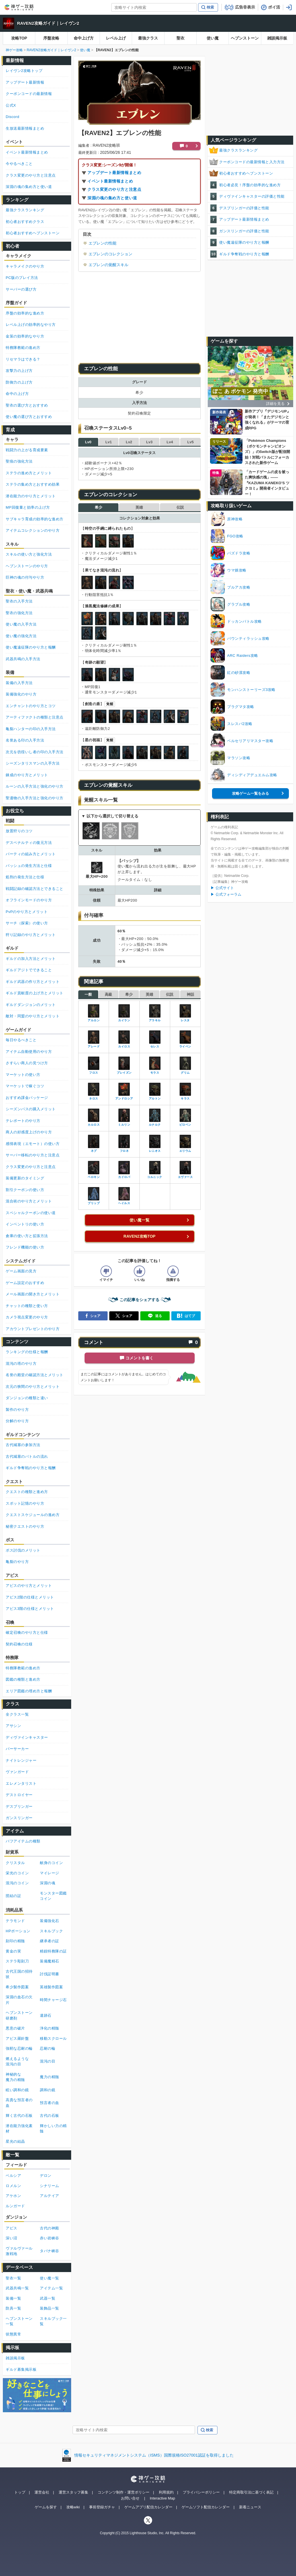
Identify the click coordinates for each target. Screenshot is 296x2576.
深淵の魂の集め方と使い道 (112, 198)
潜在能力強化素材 (19, 2129)
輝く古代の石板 (19, 2115)
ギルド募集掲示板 (21, 2369)
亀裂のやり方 (17, 1562)
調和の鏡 (47, 2090)
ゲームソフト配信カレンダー (206, 2507)
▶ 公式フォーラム (226, 894)
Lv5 (190, 442)
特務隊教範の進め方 (23, 347)
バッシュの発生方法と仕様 (29, 866)
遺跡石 (46, 2015)
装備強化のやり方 (21, 694)
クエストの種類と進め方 (27, 1492)
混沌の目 (47, 2061)
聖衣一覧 (13, 2278)
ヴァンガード (17, 1772)
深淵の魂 (47, 1883)
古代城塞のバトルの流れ (27, 1456)
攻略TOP (19, 38)
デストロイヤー (19, 1795)
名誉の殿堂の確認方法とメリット (34, 1375)
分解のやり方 (17, 1421)
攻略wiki (73, 2507)
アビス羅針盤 (17, 2038)
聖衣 (180, 38)
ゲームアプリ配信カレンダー (148, 2507)
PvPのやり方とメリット (27, 912)
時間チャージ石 (53, 2000)
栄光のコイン (17, 1873)
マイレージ (49, 1873)
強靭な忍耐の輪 (19, 2048)
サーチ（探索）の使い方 (27, 923)
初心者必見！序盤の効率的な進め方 (250, 185)
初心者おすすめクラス (25, 222)
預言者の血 (49, 2103)
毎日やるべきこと (21, 1040)
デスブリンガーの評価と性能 (244, 208)
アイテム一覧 (51, 2288)
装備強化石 (49, 1921)
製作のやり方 (17, 1409)
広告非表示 (245, 7)
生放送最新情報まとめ (25, 128)
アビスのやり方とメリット (29, 1585)
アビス (11, 2228)
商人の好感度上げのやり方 (29, 1132)
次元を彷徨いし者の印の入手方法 (34, 752)
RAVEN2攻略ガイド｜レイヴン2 (48, 23)
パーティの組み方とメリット (31, 854)
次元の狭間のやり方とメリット (32, 1386)
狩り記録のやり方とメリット (31, 935)
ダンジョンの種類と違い (27, 1398)
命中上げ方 (84, 38)
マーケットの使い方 (23, 1074)
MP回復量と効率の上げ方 (28, 507)
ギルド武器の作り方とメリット (32, 982)
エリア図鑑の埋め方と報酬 (29, 1691)
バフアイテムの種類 (23, 1841)
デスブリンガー (19, 1806)
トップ (19, 2492)
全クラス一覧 (17, 1714)
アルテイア (49, 2196)
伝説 (180, 507)
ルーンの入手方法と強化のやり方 (34, 786)
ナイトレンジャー (21, 1760)
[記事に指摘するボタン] (173, 1271)
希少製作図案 (17, 1987)
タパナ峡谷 (49, 2251)
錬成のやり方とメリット (27, 775)
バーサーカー (17, 1749)
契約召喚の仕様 (19, 1644)
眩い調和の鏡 (17, 2090)
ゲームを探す (46, 2507)
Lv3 (149, 442)
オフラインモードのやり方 (29, 900)
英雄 (139, 507)
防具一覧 (13, 2308)
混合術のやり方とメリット (29, 1201)
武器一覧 (47, 2298)
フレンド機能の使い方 (25, 1247)
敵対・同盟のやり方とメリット (32, 1016)
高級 (108, 994)
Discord (12, 117)
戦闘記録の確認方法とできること (34, 889)
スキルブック (51, 1931)
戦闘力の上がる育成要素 (27, 450)
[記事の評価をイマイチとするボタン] (106, 1271)
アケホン (13, 2196)
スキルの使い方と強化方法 (29, 554)
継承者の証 (49, 1941)
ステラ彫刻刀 (17, 1961)
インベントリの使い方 (25, 1224)
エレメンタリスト (21, 1783)
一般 (88, 994)
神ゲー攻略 (14, 50)
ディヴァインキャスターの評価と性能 (252, 196)
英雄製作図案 (51, 1987)
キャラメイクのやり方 (25, 266)
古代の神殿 (49, 2228)
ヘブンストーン (245, 38)
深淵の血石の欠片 (19, 2000)
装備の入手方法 (19, 683)
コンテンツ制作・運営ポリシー (123, 2492)
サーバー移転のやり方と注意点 (32, 1155)
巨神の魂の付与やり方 (25, 577)
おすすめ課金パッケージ (27, 1098)
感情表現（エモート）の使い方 (32, 1144)
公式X (11, 105)
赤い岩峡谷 (49, 2238)
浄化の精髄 (49, 2028)
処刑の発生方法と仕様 (25, 877)
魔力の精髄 (49, 2077)
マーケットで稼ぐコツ (25, 1086)
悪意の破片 (15, 2028)
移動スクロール (53, 2038)
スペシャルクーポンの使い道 (31, 1213)
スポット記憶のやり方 (25, 1503)
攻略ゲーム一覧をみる (250, 793)
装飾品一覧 (49, 2308)
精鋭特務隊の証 (53, 1951)
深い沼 (11, 2238)
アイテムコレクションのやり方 (32, 530)
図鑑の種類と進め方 (23, 1679)
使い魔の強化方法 (21, 636)
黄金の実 (13, 1951)
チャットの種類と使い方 (27, 1306)
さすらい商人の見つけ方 (27, 1063)
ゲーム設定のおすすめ (25, 1283)
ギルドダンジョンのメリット (31, 1005)
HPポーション (18, 1931)
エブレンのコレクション (110, 254)
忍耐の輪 (47, 2048)
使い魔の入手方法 (21, 624)
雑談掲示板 (277, 38)
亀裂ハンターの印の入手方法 (31, 729)
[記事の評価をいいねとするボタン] (139, 1271)
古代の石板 (49, 2115)
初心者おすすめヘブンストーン (246, 173)
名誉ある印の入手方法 (25, 740)
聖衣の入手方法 (19, 601)
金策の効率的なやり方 (25, 336)
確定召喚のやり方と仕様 (27, 1632)
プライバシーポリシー (201, 2492)
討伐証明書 (49, 1974)
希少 (98, 507)
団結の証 (13, 1896)
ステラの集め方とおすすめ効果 (32, 484)
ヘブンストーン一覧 (19, 2321)
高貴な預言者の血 (19, 2103)
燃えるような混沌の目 (17, 2061)
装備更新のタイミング (25, 1178)
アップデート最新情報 (25, 82)
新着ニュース (250, 2507)
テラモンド (15, 1921)
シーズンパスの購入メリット (31, 1109)
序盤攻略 (51, 38)
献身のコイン (51, 1863)
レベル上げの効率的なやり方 (31, 324)
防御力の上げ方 (19, 382)
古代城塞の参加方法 (23, 1445)
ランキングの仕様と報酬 (27, 1352)
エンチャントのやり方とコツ (31, 706)
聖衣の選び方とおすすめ (27, 405)
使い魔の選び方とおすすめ (29, 417)
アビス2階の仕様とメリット (30, 1597)
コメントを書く (139, 1358)
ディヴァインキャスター (27, 1737)
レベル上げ (116, 38)
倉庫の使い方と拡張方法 (27, 1236)
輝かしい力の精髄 (53, 2129)
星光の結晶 (15, 2141)
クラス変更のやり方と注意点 (114, 189)
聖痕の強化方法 (19, 461)
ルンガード (15, 2206)
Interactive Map (162, 2498)
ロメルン (13, 2186)
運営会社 (41, 2492)
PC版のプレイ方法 (22, 278)
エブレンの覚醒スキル (108, 264)
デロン (46, 2175)
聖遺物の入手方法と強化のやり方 (34, 798)
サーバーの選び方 (21, 289)
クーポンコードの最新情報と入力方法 (252, 162)
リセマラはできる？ (23, 359)
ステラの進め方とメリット (29, 473)
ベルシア (13, 2175)
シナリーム (49, 2186)
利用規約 (166, 2492)
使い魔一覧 (139, 1220)
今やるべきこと (19, 163)
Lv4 (169, 442)
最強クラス (148, 38)
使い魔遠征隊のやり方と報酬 (244, 242)
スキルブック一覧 (53, 2321)
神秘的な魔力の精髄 (15, 2077)
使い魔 (213, 38)
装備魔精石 (49, 1961)
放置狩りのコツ (19, 831)
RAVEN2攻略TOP (139, 1236)
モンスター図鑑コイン (53, 1896)
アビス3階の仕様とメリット (30, 1608)
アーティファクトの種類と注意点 (34, 717)
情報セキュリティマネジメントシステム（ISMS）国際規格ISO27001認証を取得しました (153, 2455)
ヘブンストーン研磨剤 (19, 2015)
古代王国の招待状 (19, 1974)
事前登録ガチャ (102, 2507)
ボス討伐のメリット (23, 1550)
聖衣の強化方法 (19, 613)
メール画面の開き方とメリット (32, 1294)
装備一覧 (13, 2298)
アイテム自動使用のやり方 (29, 1051)
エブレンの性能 (102, 243)
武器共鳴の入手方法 (23, 659)
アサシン (13, 1726)
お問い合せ (130, 2498)
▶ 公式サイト (222, 888)
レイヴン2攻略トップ (24, 71)
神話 (190, 994)
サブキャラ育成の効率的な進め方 (34, 519)
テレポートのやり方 (23, 1121)
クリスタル (15, 1863)
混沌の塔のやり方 (21, 1363)
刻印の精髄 (15, 1941)
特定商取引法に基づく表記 (251, 2492)
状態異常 (13, 2334)
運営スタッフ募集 (73, 2492)
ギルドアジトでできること (29, 970)
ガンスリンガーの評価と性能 (244, 231)
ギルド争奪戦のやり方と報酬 (244, 254)
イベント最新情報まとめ (110, 181)
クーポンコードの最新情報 (29, 94)
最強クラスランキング (238, 150)
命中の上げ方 (17, 394)
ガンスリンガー (19, 1818)
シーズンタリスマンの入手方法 (32, 763)
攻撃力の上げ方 (19, 370)
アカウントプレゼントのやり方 (32, 1329)
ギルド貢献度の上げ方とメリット (34, 993)
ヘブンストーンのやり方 (27, 566)
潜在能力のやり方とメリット (31, 496)
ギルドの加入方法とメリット (31, 958)
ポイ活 (274, 7)
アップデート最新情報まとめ (114, 172)
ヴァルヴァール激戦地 (19, 2251)
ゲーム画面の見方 (21, 1271)
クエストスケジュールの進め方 (32, 1515)
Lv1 (108, 442)
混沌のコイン (17, 1883)
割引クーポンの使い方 (25, 1190)
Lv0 (88, 442)
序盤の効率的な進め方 (25, 313)
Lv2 (129, 442)
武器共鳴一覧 (17, 2288)
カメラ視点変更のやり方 (27, 1317)
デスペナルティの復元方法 (29, 842)
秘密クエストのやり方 (25, 1526)
